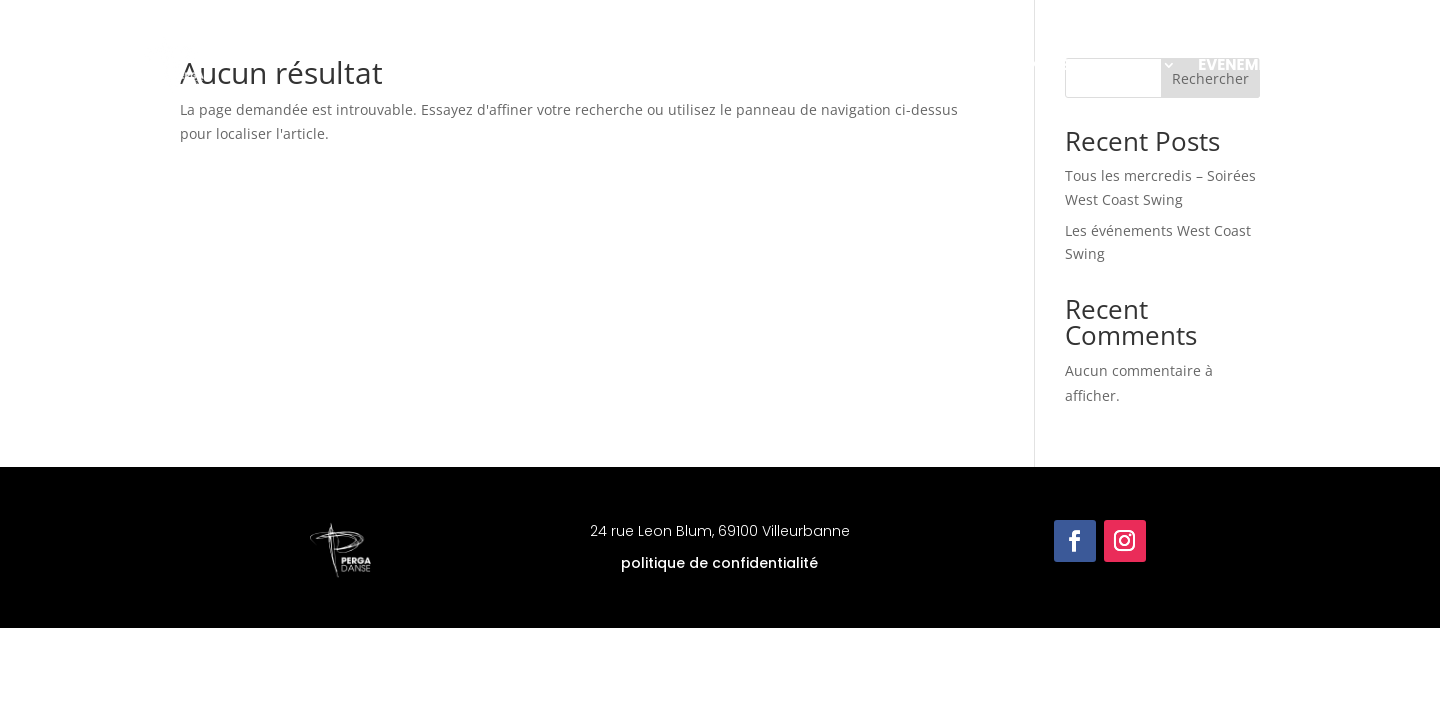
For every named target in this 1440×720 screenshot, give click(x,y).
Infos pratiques (1090, 64)
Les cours (942, 64)
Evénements (1247, 64)
